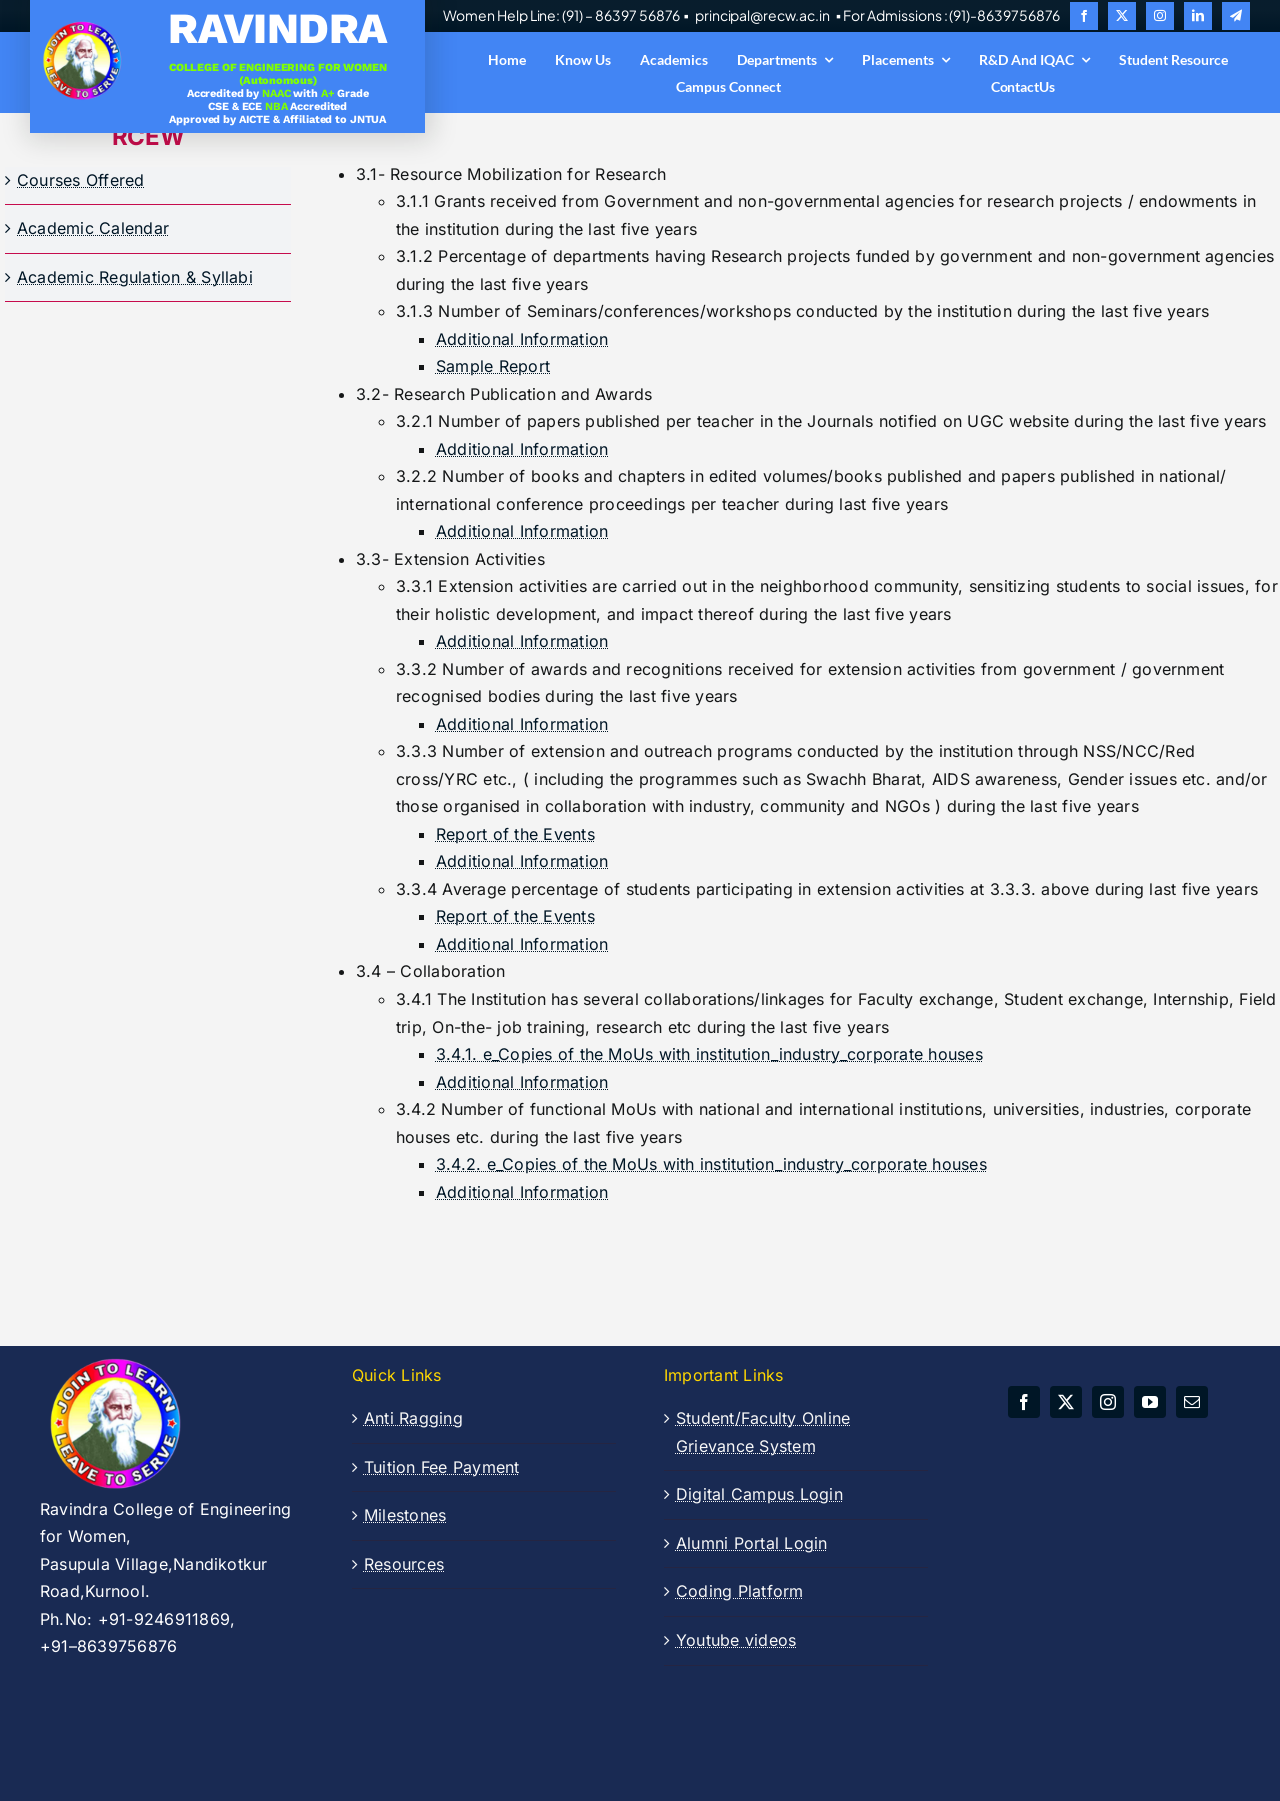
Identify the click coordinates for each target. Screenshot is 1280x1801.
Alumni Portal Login (752, 1543)
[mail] (1192, 1402)
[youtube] (1150, 1402)
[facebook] (1084, 16)
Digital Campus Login (759, 1494)
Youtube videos (736, 1640)
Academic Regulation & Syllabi (135, 277)
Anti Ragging (413, 1418)
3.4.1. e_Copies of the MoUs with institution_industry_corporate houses (709, 1054)
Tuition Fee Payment (442, 1467)
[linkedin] (1198, 16)
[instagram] (1160, 16)
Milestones (405, 1515)
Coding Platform (740, 1591)
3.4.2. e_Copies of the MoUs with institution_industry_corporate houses (711, 1164)
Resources (404, 1564)
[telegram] (1236, 16)
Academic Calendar (93, 228)
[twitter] (1122, 16)
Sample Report (493, 366)
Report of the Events (515, 834)
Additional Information (522, 339)
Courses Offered (81, 180)
